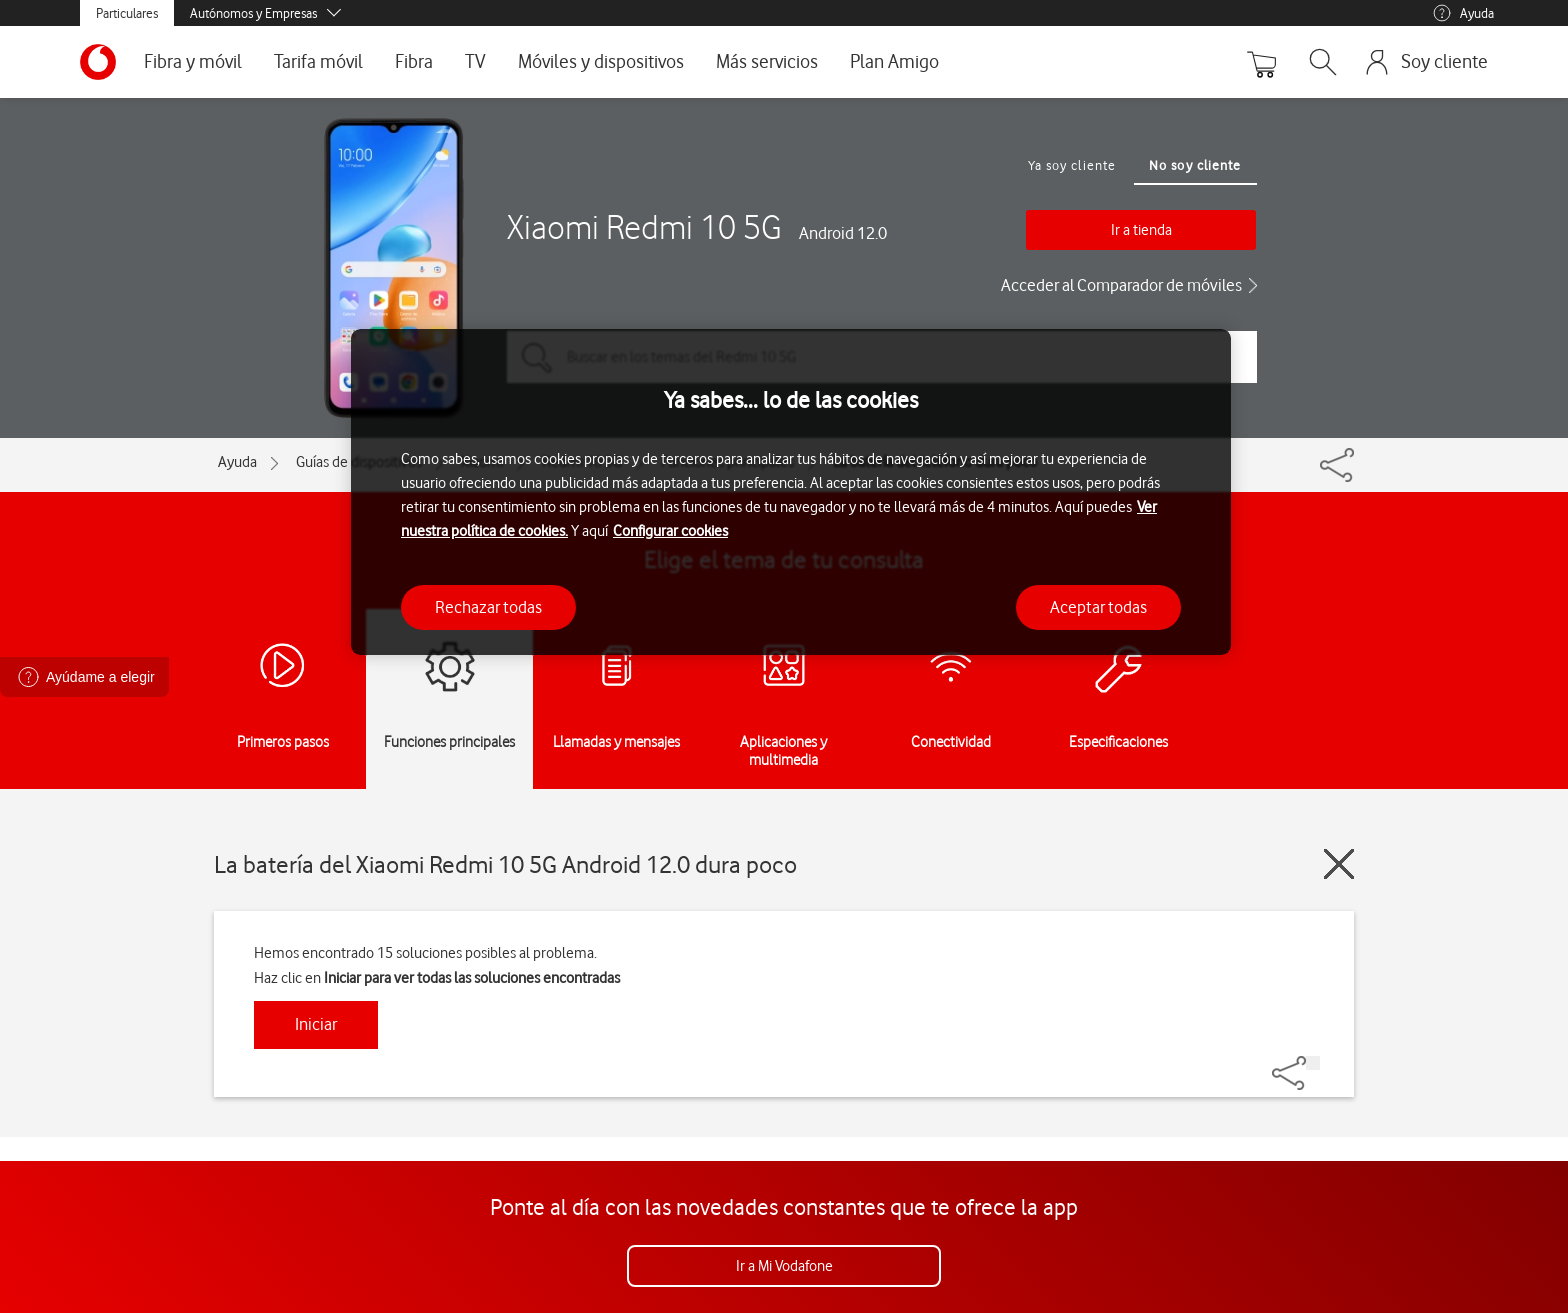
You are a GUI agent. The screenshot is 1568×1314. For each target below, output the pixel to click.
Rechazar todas (488, 607)
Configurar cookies (670, 531)
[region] (791, 492)
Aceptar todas (1098, 607)
